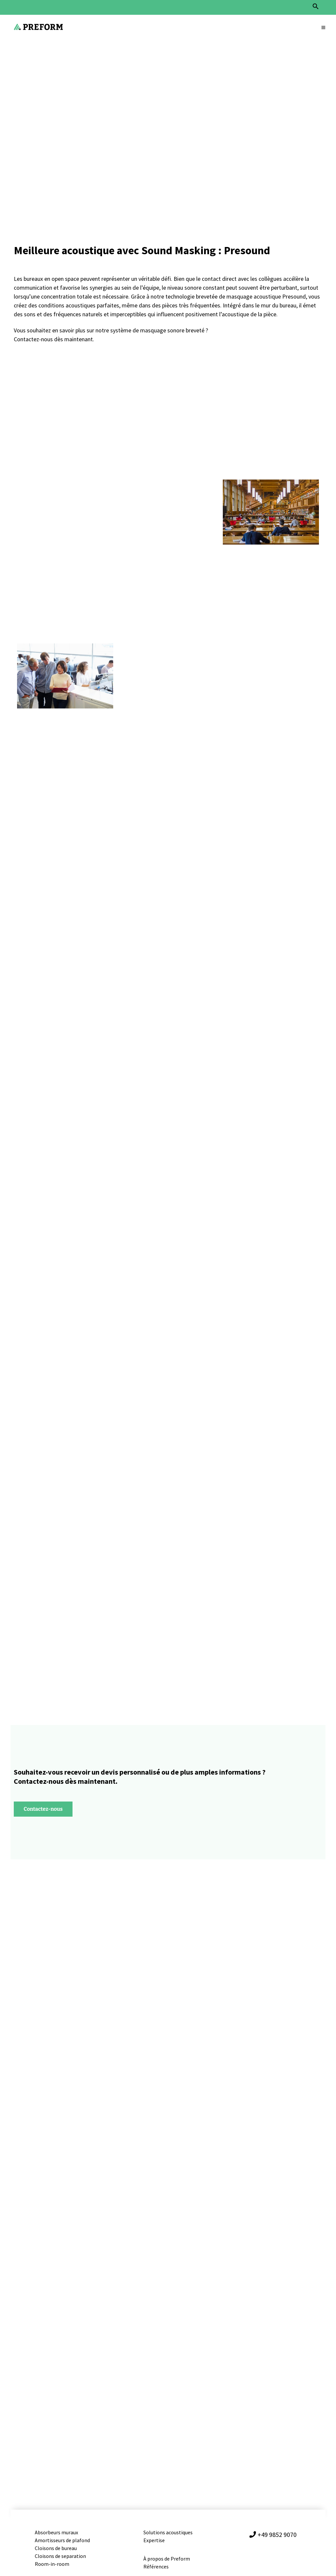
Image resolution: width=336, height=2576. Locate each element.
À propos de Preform (166, 2558)
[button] (315, 8)
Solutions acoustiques (168, 2532)
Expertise (154, 2540)
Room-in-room (52, 2564)
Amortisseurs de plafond (63, 2540)
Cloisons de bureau (56, 2548)
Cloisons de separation (60, 2556)
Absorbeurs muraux (57, 2532)
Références (156, 2566)
